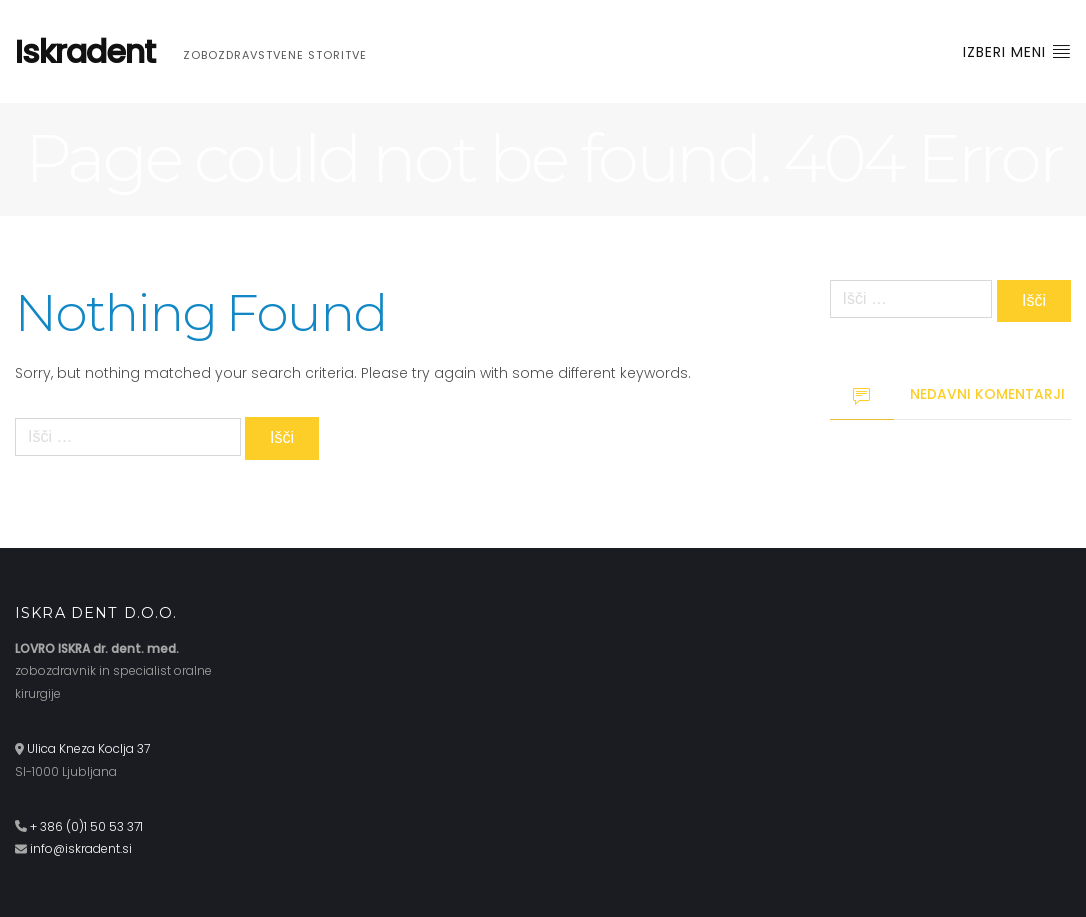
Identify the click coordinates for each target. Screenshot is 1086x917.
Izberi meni (1017, 52)
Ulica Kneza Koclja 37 (88, 748)
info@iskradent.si (81, 848)
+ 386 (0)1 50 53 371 (86, 826)
